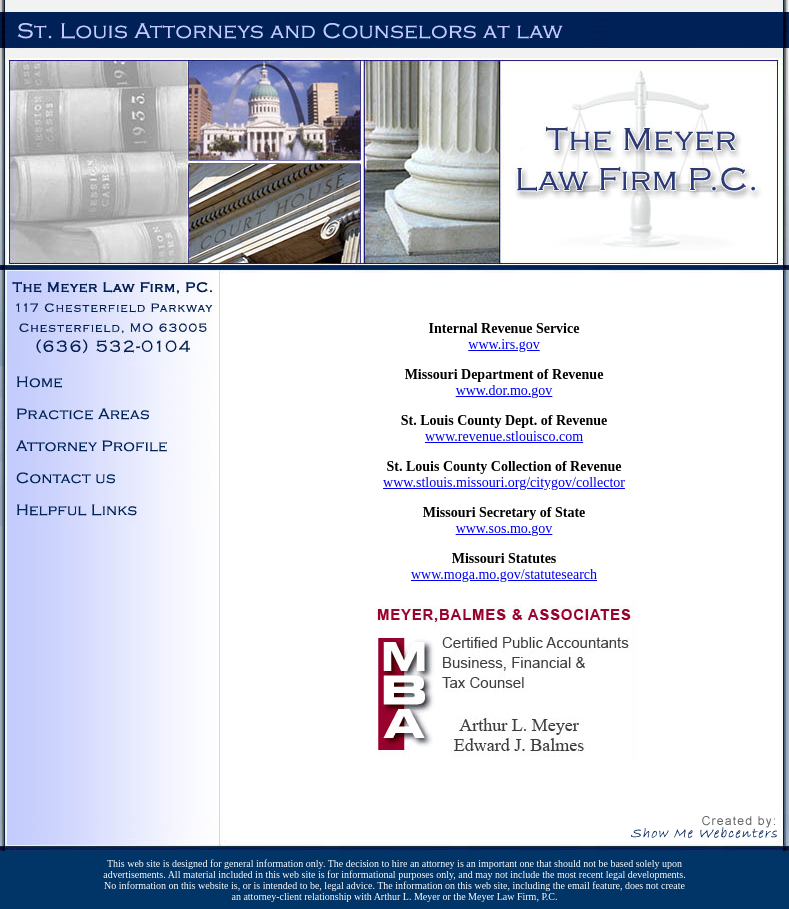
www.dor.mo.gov (504, 390)
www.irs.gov (503, 344)
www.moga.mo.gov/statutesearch (504, 574)
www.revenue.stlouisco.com (504, 436)
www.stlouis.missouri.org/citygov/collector (504, 482)
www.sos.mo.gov (504, 528)
